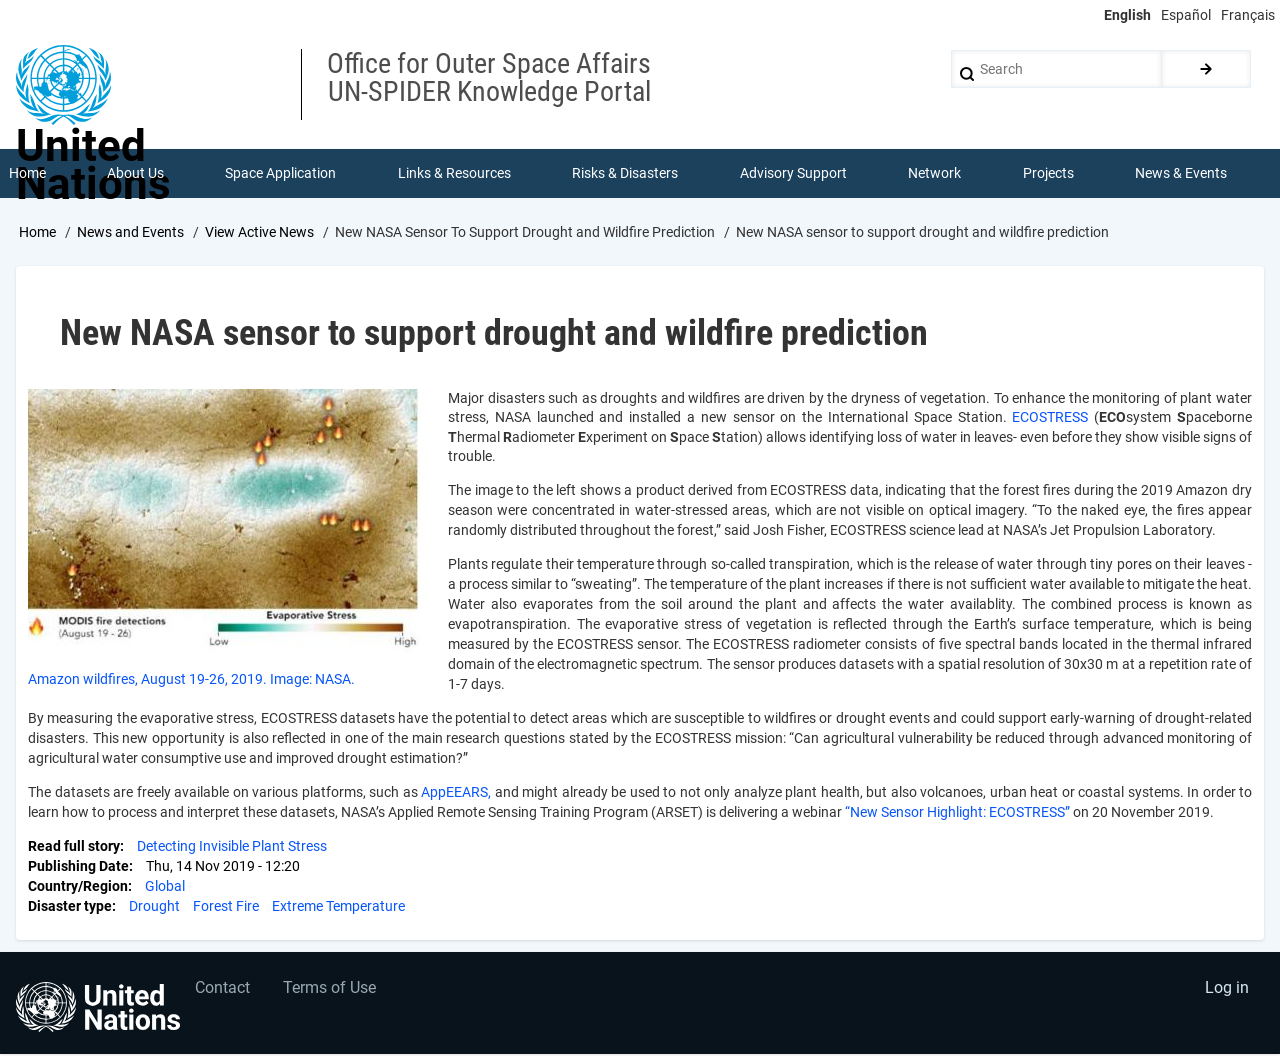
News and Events (130, 233)
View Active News (259, 233)
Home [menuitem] (27, 174)
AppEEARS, (458, 794)
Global (165, 888)
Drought (154, 908)
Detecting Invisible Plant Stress (232, 848)
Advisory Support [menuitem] (793, 174)
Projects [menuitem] (1048, 174)
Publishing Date (78, 868)
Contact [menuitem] (223, 991)
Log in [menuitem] (1226, 991)
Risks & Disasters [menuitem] (626, 174)
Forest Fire (226, 908)
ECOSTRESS (1053, 419)
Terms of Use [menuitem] (332, 991)
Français (1248, 15)
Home (37, 233)
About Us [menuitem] (135, 174)
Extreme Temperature (338, 908)
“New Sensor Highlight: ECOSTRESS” (957, 814)
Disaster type (70, 908)
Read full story (74, 848)
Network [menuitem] (935, 174)
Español (1186, 15)
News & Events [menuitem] (1182, 174)
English (1127, 15)
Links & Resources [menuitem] (454, 174)
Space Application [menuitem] (281, 174)
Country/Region (78, 888)
